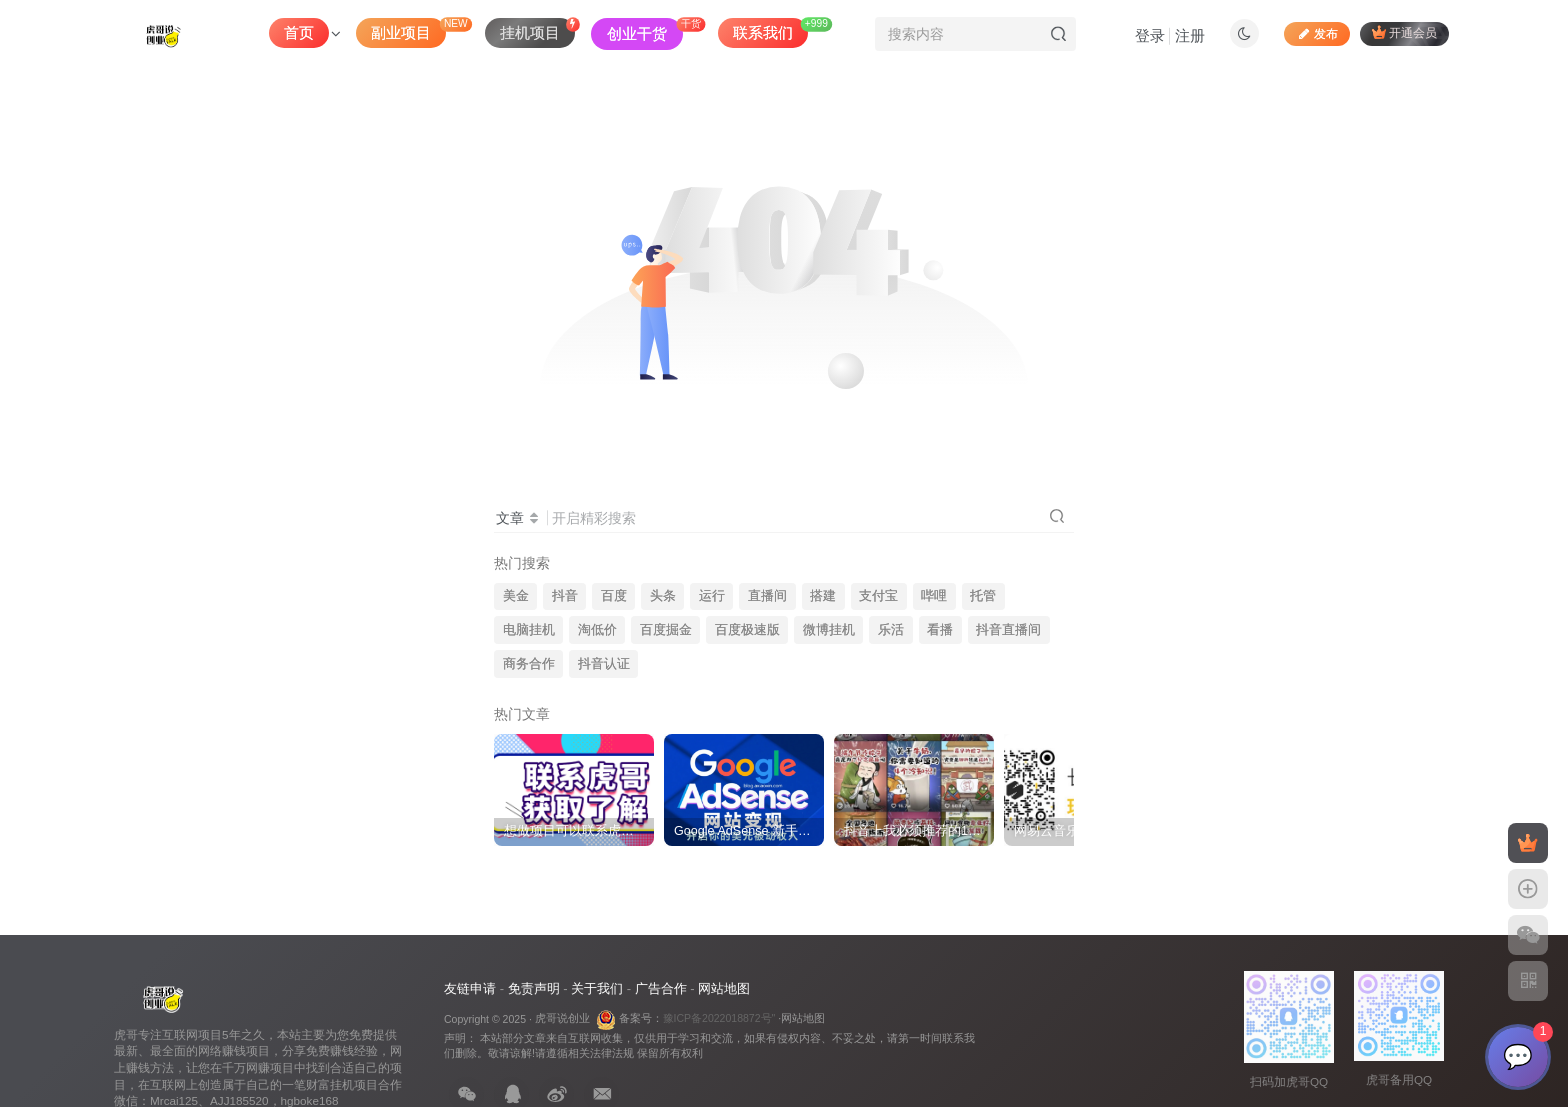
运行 (712, 596)
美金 (516, 596)
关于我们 (597, 988)
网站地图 (724, 988)
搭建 (823, 596)
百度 (614, 596)
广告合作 (661, 988)
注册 (1190, 35)
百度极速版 (747, 630)
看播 (940, 630)
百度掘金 (666, 630)
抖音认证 (604, 664)
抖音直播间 (1008, 630)
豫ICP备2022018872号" (719, 1018)
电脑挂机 (529, 630)
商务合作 (529, 664)
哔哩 (934, 596)
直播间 (767, 596)
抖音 (565, 596)
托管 (983, 596)
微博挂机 (829, 630)
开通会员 (1404, 32)
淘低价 (597, 630)
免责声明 (534, 988)
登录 (1150, 35)
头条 (663, 596)
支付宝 (878, 596)
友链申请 (470, 988)
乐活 (891, 630)
